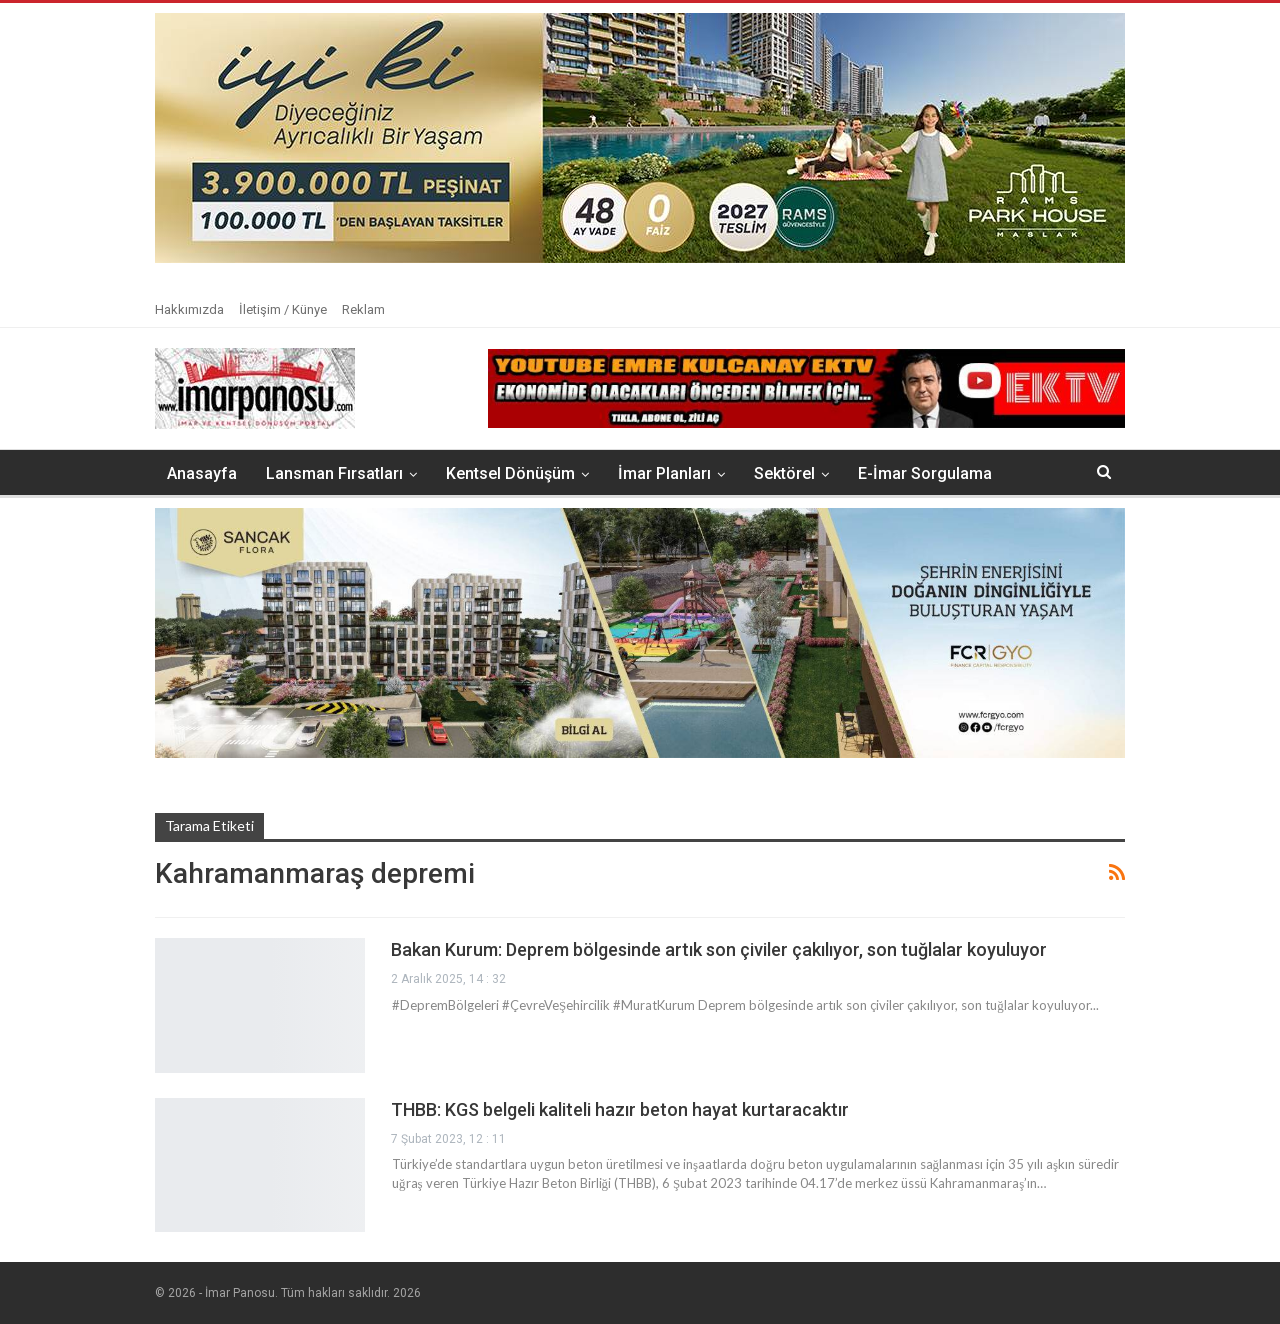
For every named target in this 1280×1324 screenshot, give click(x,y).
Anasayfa (202, 473)
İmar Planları (664, 473)
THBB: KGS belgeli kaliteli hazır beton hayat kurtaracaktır (620, 1109)
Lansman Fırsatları (334, 473)
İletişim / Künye (283, 309)
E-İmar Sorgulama (925, 473)
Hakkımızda (189, 309)
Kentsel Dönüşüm (510, 473)
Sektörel (784, 473)
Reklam (363, 309)
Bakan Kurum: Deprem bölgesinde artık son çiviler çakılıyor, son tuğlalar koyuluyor (719, 949)
